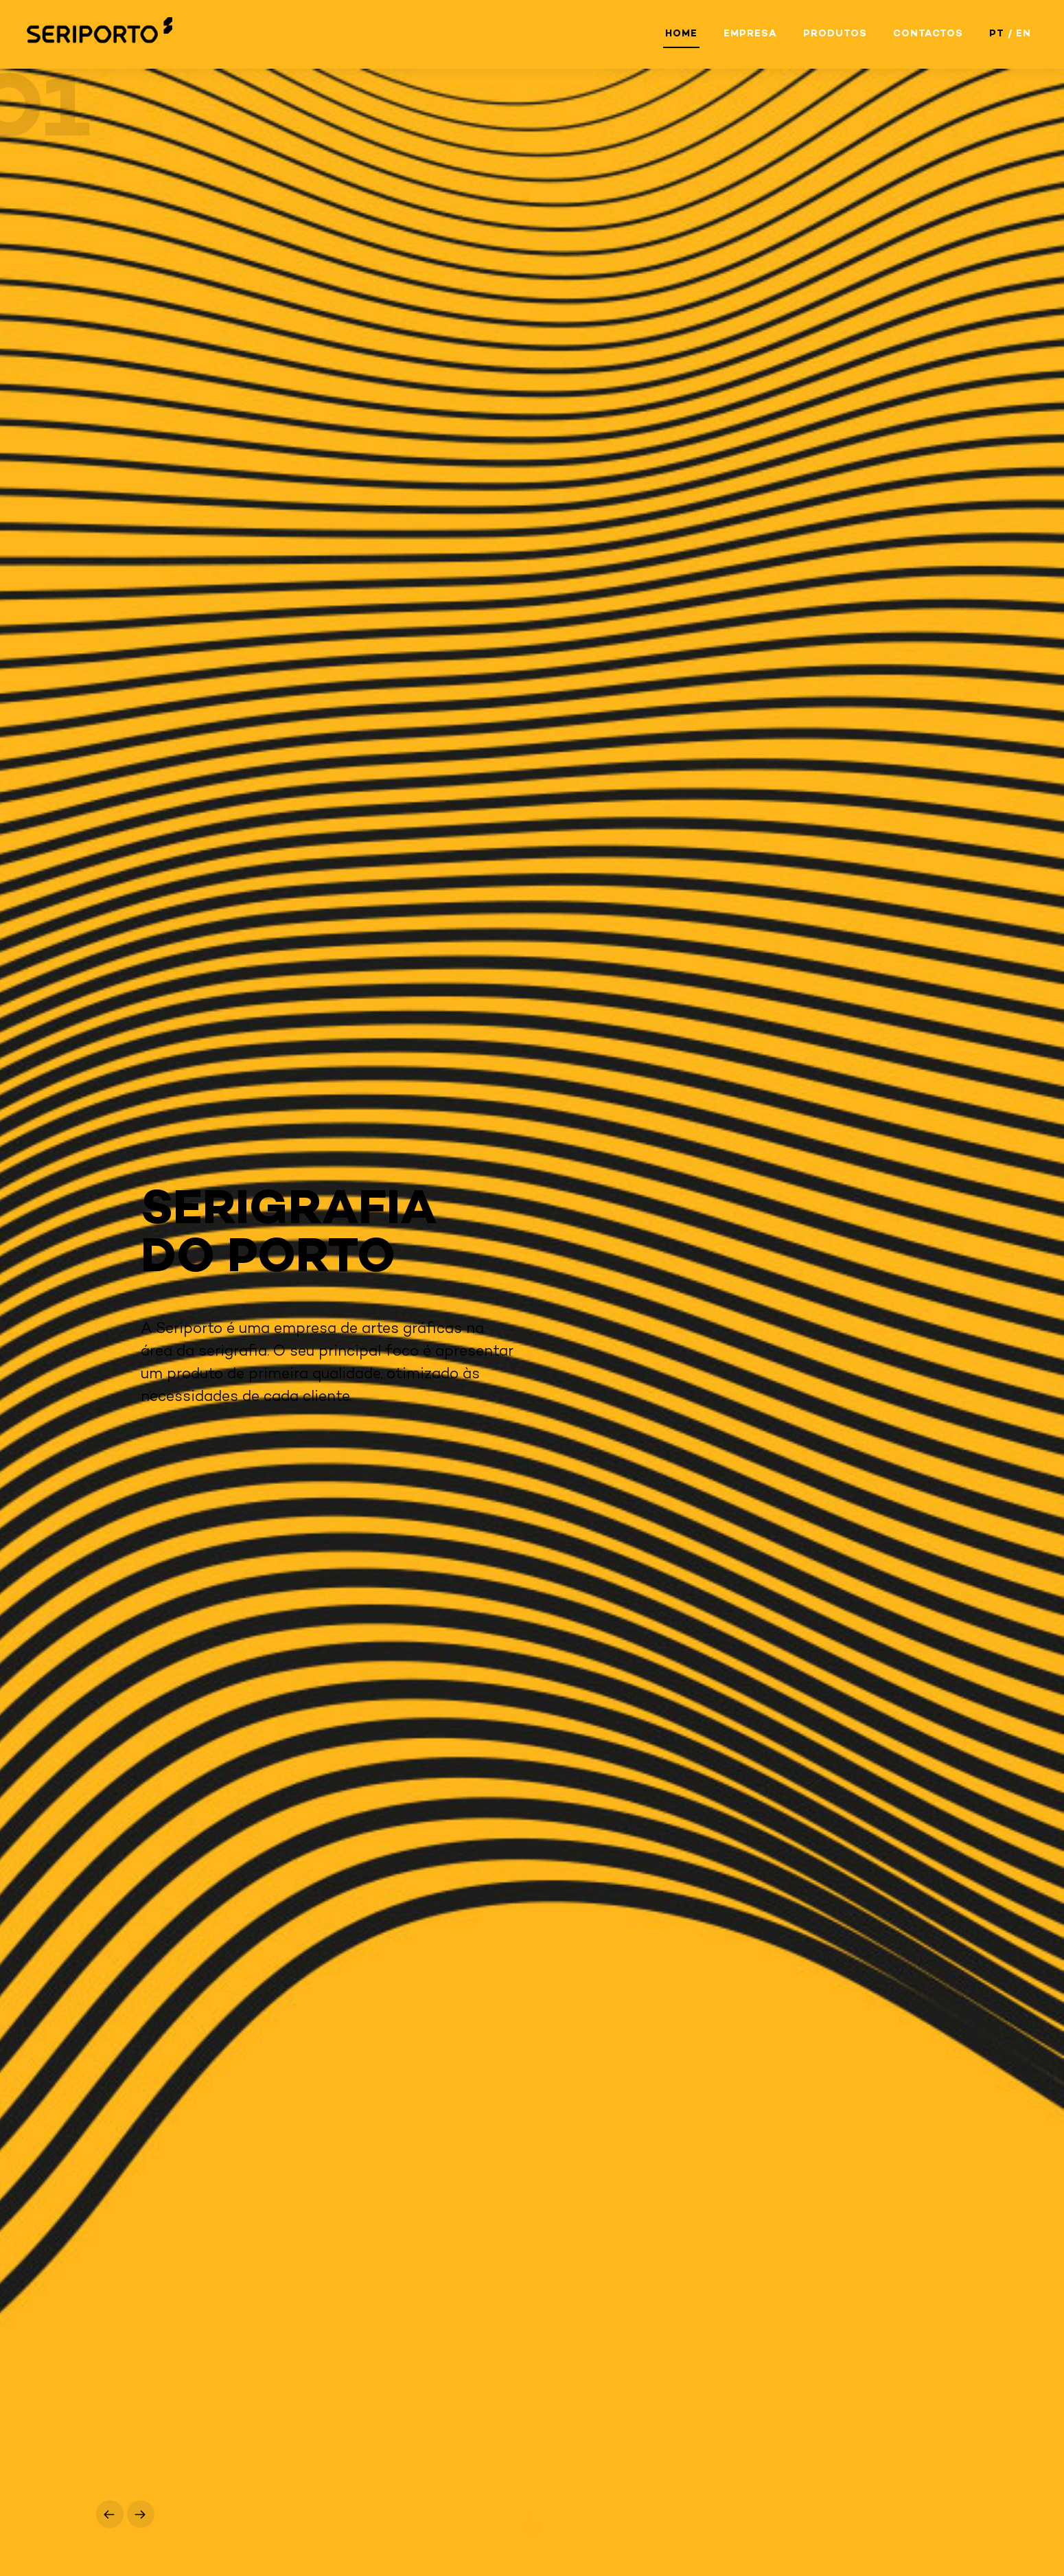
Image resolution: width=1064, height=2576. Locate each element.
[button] (110, 2514)
